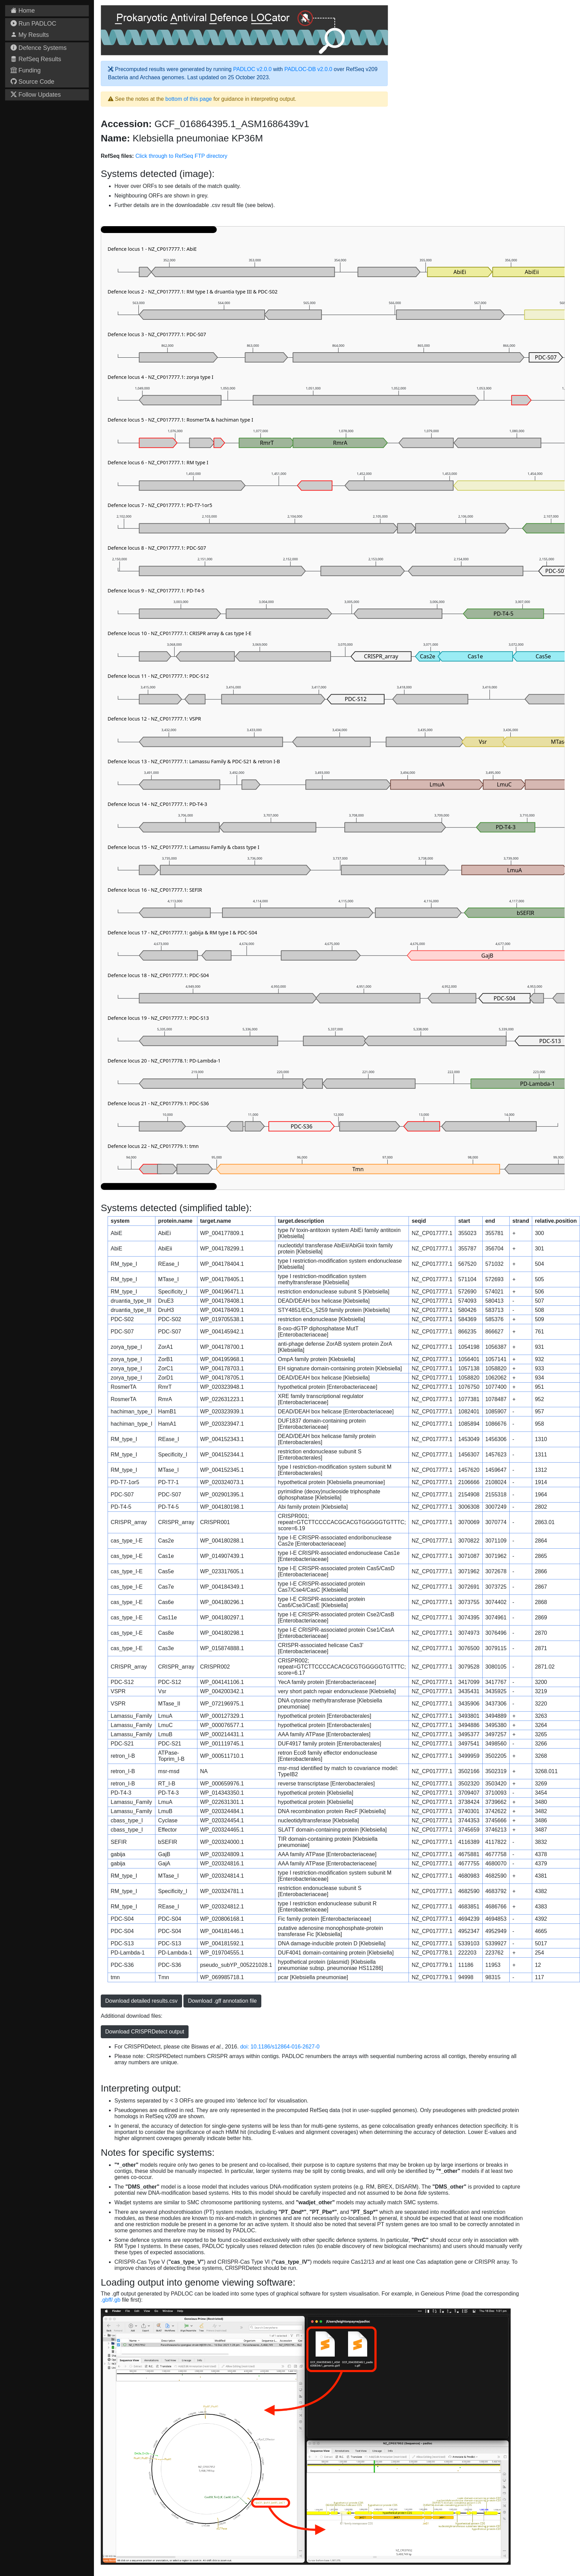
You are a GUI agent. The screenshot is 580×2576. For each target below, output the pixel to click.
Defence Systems (39, 47)
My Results (30, 34)
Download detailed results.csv (141, 2001)
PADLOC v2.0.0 (252, 69)
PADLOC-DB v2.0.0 (308, 69)
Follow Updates (36, 94)
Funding (26, 70)
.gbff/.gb (111, 2300)
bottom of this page (188, 99)
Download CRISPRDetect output (144, 2031)
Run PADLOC (33, 23)
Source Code (32, 81)
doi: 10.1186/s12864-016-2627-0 (279, 2047)
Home (23, 10)
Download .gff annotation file (222, 2001)
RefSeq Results (36, 59)
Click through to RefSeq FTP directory (181, 156)
